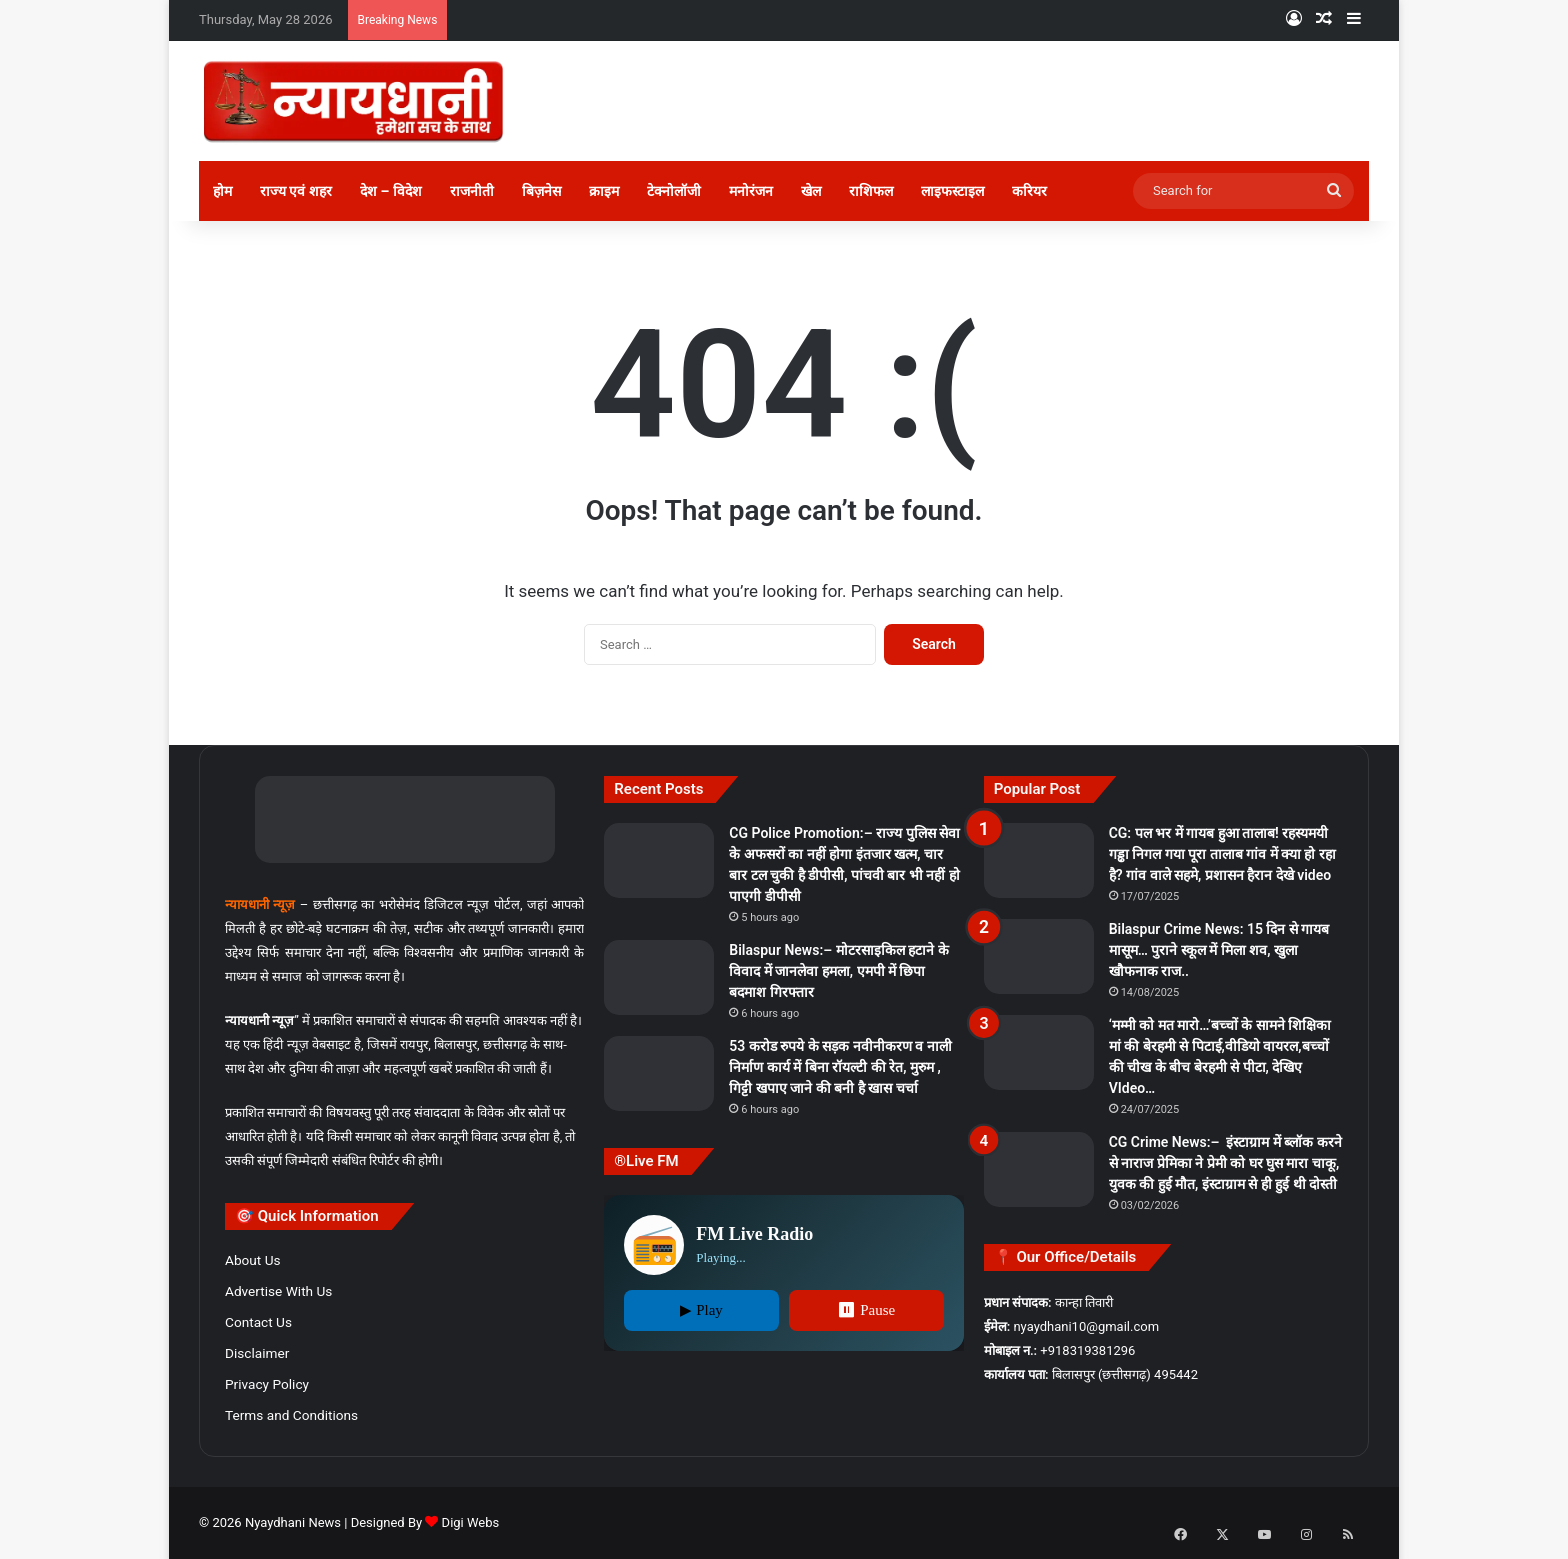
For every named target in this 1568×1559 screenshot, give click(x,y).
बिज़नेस (541, 191)
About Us (253, 1260)
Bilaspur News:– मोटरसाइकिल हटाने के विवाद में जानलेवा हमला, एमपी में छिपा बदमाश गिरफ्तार (838, 971)
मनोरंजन (751, 191)
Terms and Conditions (291, 1415)
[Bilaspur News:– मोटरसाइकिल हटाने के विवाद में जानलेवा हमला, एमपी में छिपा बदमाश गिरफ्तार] (659, 977)
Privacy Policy (267, 1384)
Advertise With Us (278, 1291)
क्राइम (604, 191)
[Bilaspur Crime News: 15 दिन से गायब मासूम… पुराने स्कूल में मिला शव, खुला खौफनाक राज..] (1039, 956)
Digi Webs (471, 1522)
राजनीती (472, 191)
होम (222, 191)
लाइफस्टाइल (952, 191)
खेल (811, 191)
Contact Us (258, 1322)
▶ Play (701, 1310)
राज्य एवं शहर (296, 191)
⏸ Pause (866, 1310)
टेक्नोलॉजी (674, 191)
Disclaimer (257, 1353)
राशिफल (871, 191)
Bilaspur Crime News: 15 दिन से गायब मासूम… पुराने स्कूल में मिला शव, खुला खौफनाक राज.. (1219, 950)
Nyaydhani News (291, 1522)
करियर (1029, 191)
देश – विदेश (391, 191)
